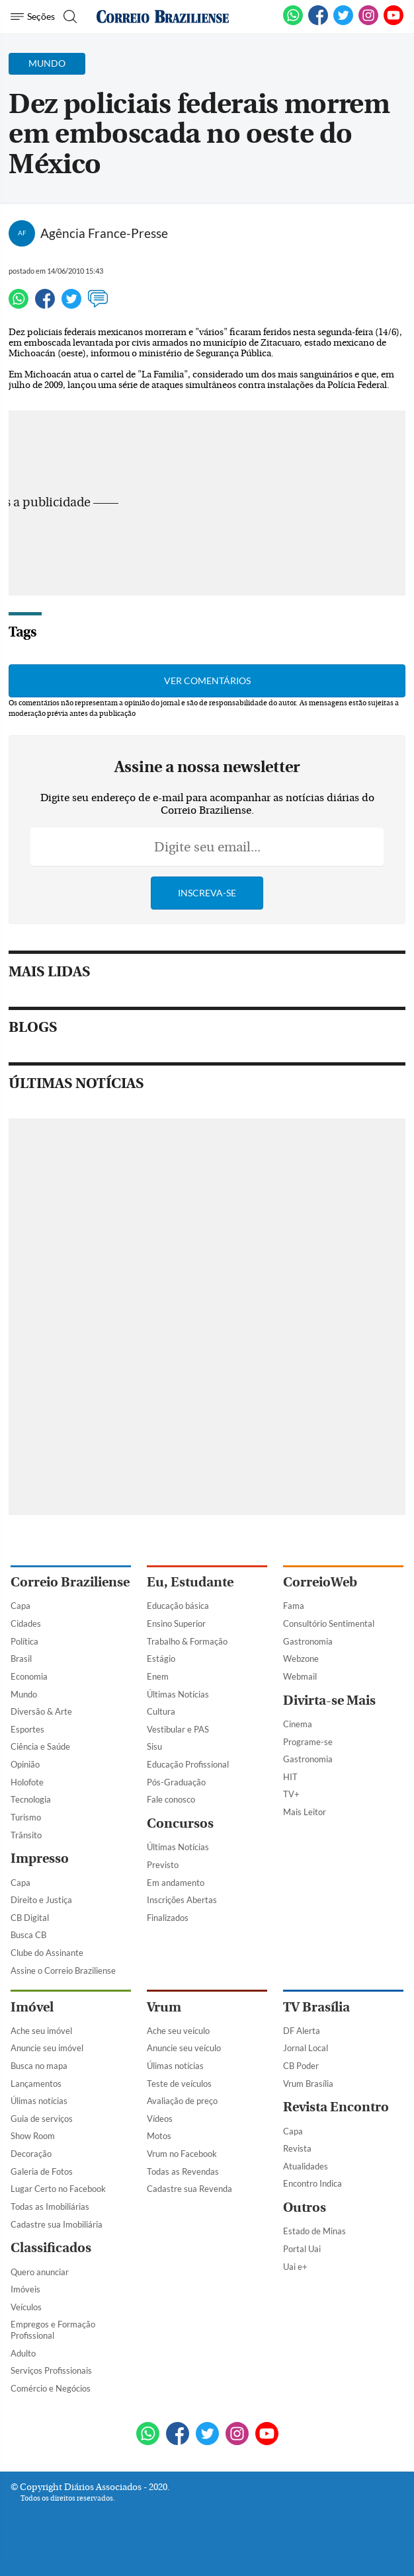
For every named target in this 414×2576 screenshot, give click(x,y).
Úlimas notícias (39, 2100)
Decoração (31, 2153)
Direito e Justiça (41, 1899)
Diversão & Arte (41, 1711)
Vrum (164, 2007)
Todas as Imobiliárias (50, 2206)
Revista (297, 2148)
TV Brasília (316, 2007)
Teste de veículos (179, 2083)
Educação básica (178, 1605)
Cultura (161, 1711)
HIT (290, 1777)
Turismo (26, 1817)
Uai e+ (295, 2266)
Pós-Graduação (176, 1782)
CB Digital (30, 1917)
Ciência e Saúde (40, 1746)
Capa (20, 1605)
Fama (293, 1605)
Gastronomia (308, 1641)
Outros (304, 2207)
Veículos (26, 2307)
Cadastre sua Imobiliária (57, 2224)
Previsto (163, 1864)
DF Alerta (301, 2030)
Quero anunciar (40, 2272)
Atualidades (305, 2166)
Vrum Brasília (308, 2083)
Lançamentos (36, 2083)
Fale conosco (171, 1799)
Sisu (154, 1746)
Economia (29, 1676)
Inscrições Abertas (182, 1899)
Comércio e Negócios (51, 2388)
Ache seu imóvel (41, 2030)
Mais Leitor (304, 1812)
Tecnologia (31, 1799)
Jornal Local (305, 2048)
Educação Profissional (188, 1764)
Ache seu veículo (178, 2030)
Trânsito (26, 1835)
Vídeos (160, 2118)
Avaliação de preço (182, 2100)
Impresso (40, 1858)
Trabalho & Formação (187, 1641)
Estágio (161, 1658)
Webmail (300, 1676)
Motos (159, 2135)
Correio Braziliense (70, 1582)
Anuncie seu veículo (184, 2048)
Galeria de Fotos (42, 2171)
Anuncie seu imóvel (47, 2048)
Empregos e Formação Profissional (53, 2330)
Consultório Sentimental (328, 1623)
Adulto (23, 2353)
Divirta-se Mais (329, 1700)
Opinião (25, 1764)
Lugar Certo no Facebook (58, 2188)
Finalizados (167, 1917)
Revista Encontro (336, 2107)
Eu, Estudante (190, 1582)
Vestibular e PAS (178, 1729)
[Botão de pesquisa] (68, 16)
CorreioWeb (320, 1582)
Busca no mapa (39, 2065)
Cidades (26, 1623)
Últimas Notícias (178, 1694)
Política (24, 1641)
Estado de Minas (314, 2231)
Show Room (33, 2135)
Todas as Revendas (183, 2171)
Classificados (51, 2247)
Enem (158, 1676)
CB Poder (301, 2065)
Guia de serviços (42, 2118)
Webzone (301, 1658)
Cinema (297, 1724)
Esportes (27, 1729)
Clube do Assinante (47, 1952)
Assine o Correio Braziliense (63, 1970)
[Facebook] (318, 22)
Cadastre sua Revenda (189, 2188)
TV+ (291, 1794)
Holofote (27, 1782)
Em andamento (175, 1882)
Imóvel (32, 2007)
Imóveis (25, 2289)
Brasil (21, 1658)
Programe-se (308, 1742)
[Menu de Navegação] (33, 16)
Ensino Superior (176, 1623)
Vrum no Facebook (182, 2153)
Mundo (24, 1694)
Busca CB (28, 1935)
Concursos (180, 1823)
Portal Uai (302, 2249)
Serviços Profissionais (51, 2370)
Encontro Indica (312, 2183)
